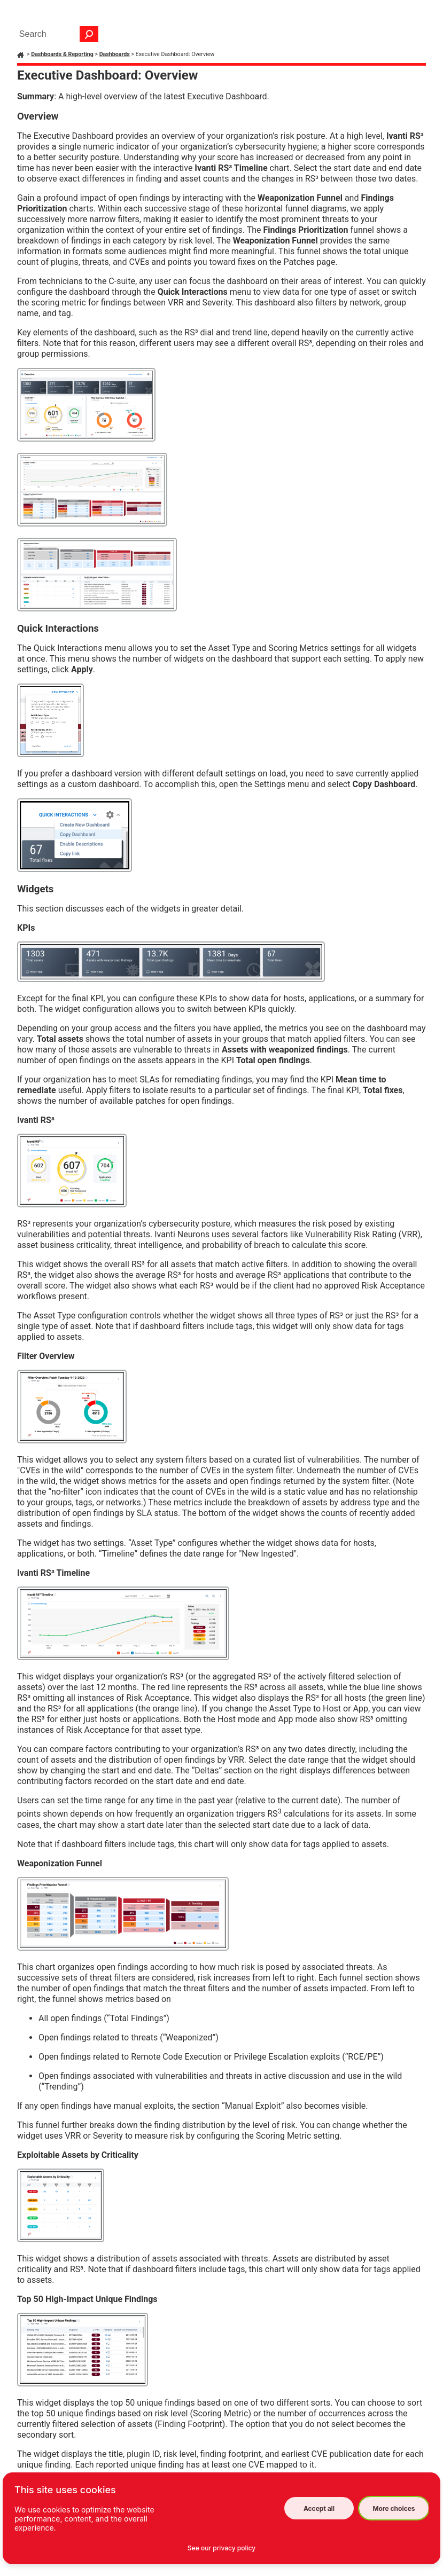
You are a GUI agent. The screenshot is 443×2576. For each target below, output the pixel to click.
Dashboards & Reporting (62, 54)
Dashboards (114, 54)
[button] (89, 34)
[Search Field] (56, 34)
